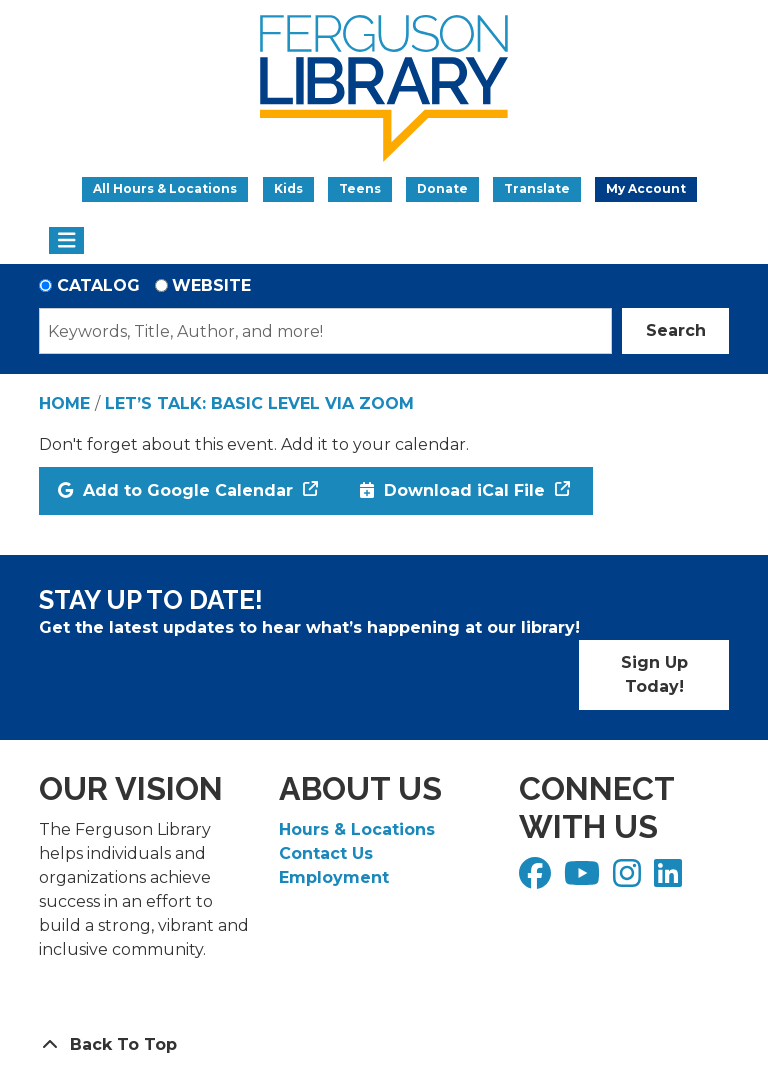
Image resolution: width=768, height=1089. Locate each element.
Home (64, 403)
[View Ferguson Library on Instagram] (629, 879)
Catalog (98, 285)
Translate (537, 188)
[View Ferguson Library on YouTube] (584, 879)
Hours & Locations (357, 829)
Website (211, 285)
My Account (646, 188)
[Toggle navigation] (66, 241)
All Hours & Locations (165, 188)
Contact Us (326, 853)
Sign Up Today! (654, 674)
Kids (288, 188)
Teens (360, 188)
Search (676, 330)
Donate (442, 188)
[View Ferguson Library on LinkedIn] (670, 879)
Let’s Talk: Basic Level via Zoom (259, 403)
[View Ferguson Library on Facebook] (537, 879)
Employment (334, 877)
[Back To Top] (384, 1045)
